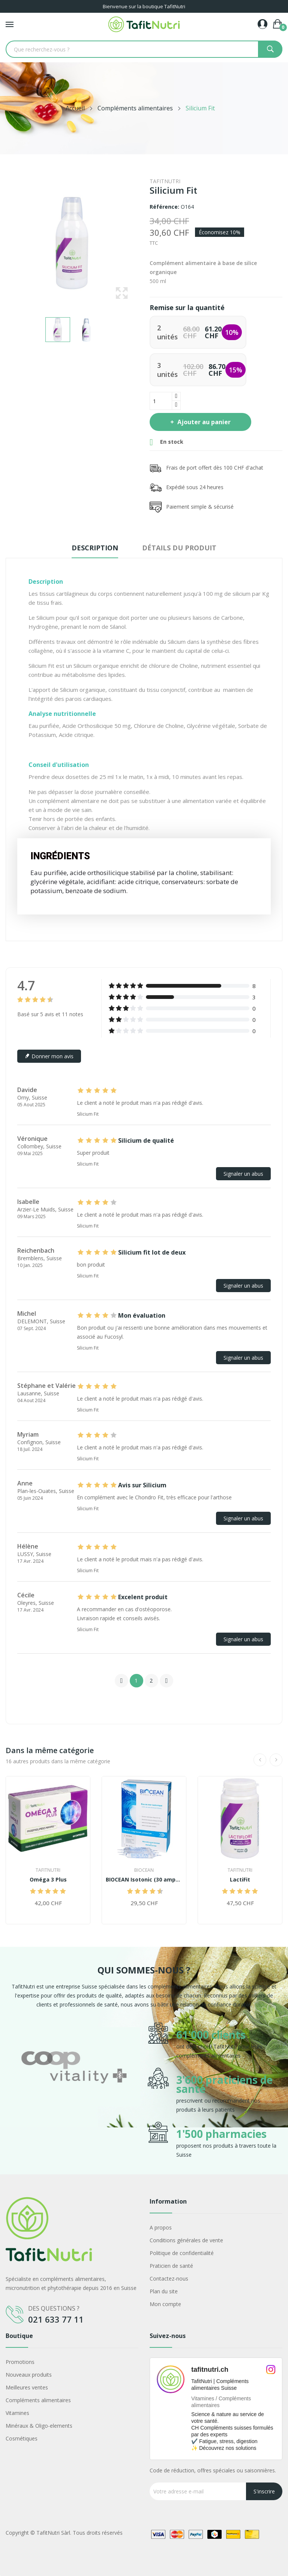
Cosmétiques (22, 2438)
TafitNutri (165, 181)
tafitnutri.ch (209, 2369)
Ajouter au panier (203, 422)
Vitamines (17, 2412)
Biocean (144, 1870)
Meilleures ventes (27, 2387)
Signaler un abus (243, 1173)
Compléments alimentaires (38, 2400)
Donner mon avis (49, 1056)
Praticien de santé (171, 2265)
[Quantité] (161, 401)
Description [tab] (95, 547)
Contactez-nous (169, 2278)
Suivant (166, 1680)
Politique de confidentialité (182, 2253)
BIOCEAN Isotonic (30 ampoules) (144, 1879)
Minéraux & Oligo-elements (39, 2425)
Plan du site (164, 2291)
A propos (161, 2227)
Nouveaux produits (29, 2374)
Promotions (20, 2361)
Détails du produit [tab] (179, 547)
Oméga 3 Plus (48, 1879)
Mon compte (165, 2304)
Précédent (121, 1680)
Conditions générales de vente (186, 2240)
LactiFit (240, 1879)
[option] (74, 2091)
